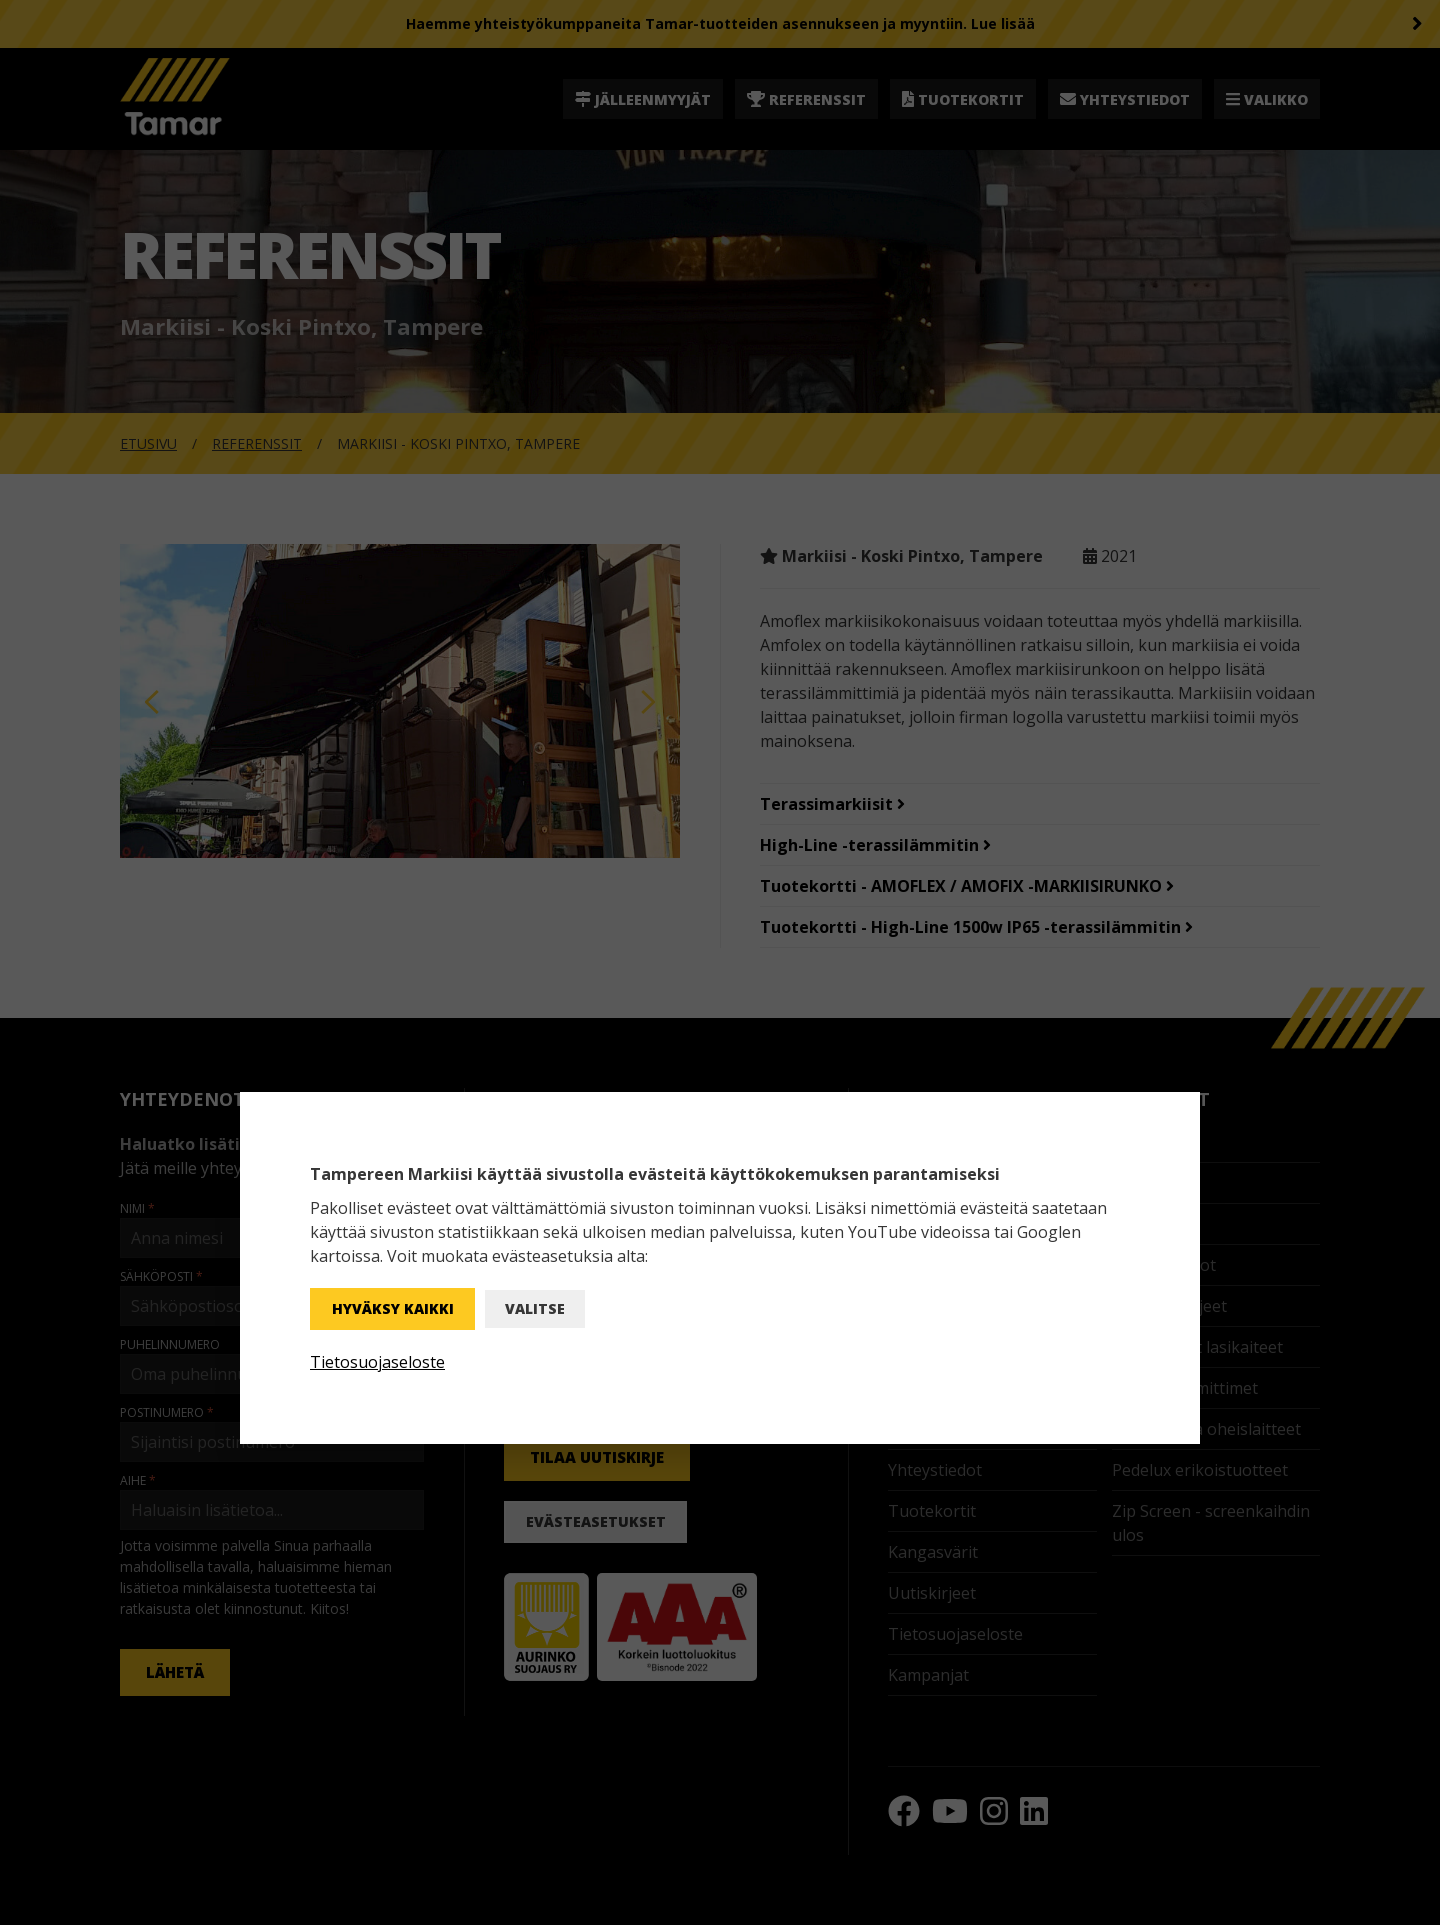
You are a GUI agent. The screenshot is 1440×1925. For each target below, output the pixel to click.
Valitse (535, 1308)
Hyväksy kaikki (393, 1308)
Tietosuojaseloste (377, 1362)
